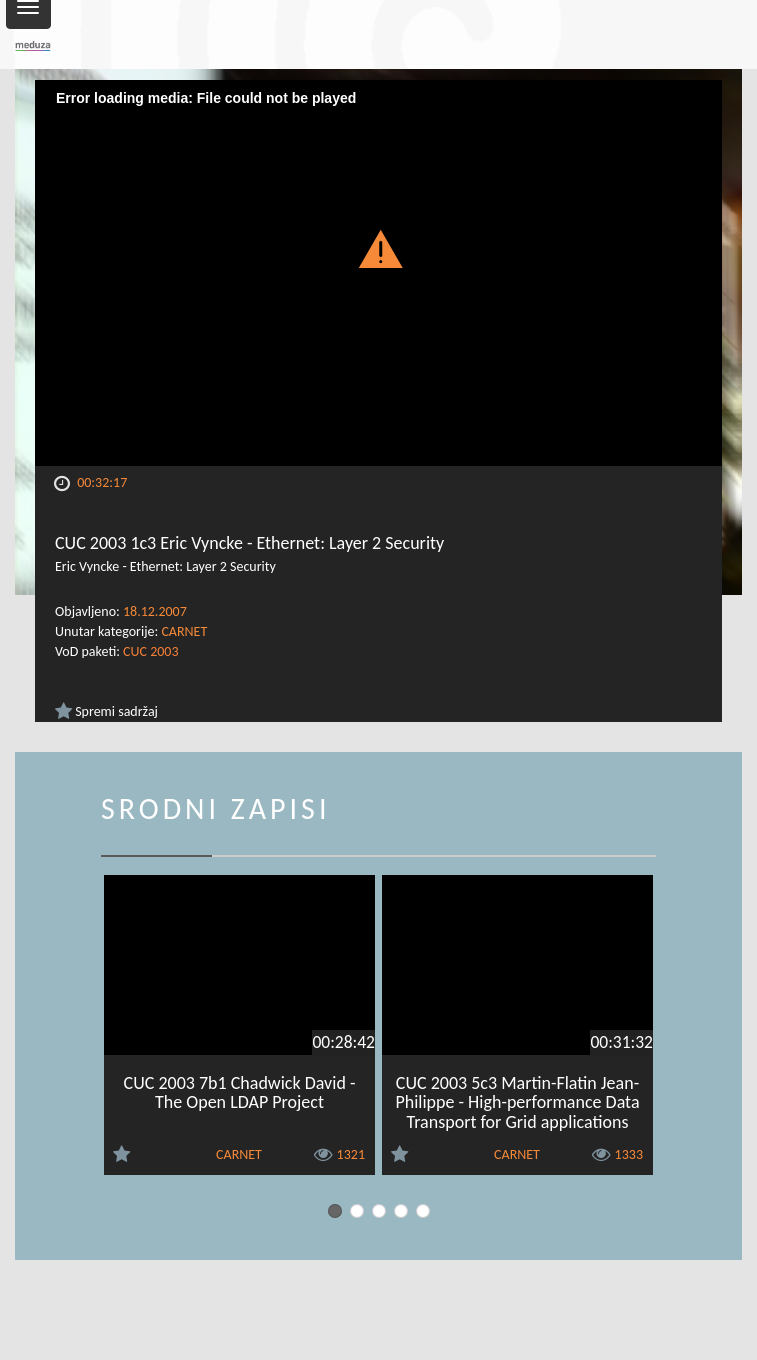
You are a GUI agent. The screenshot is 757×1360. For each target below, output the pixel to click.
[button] (378, 248)
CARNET (184, 631)
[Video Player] (378, 273)
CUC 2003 (150, 651)
